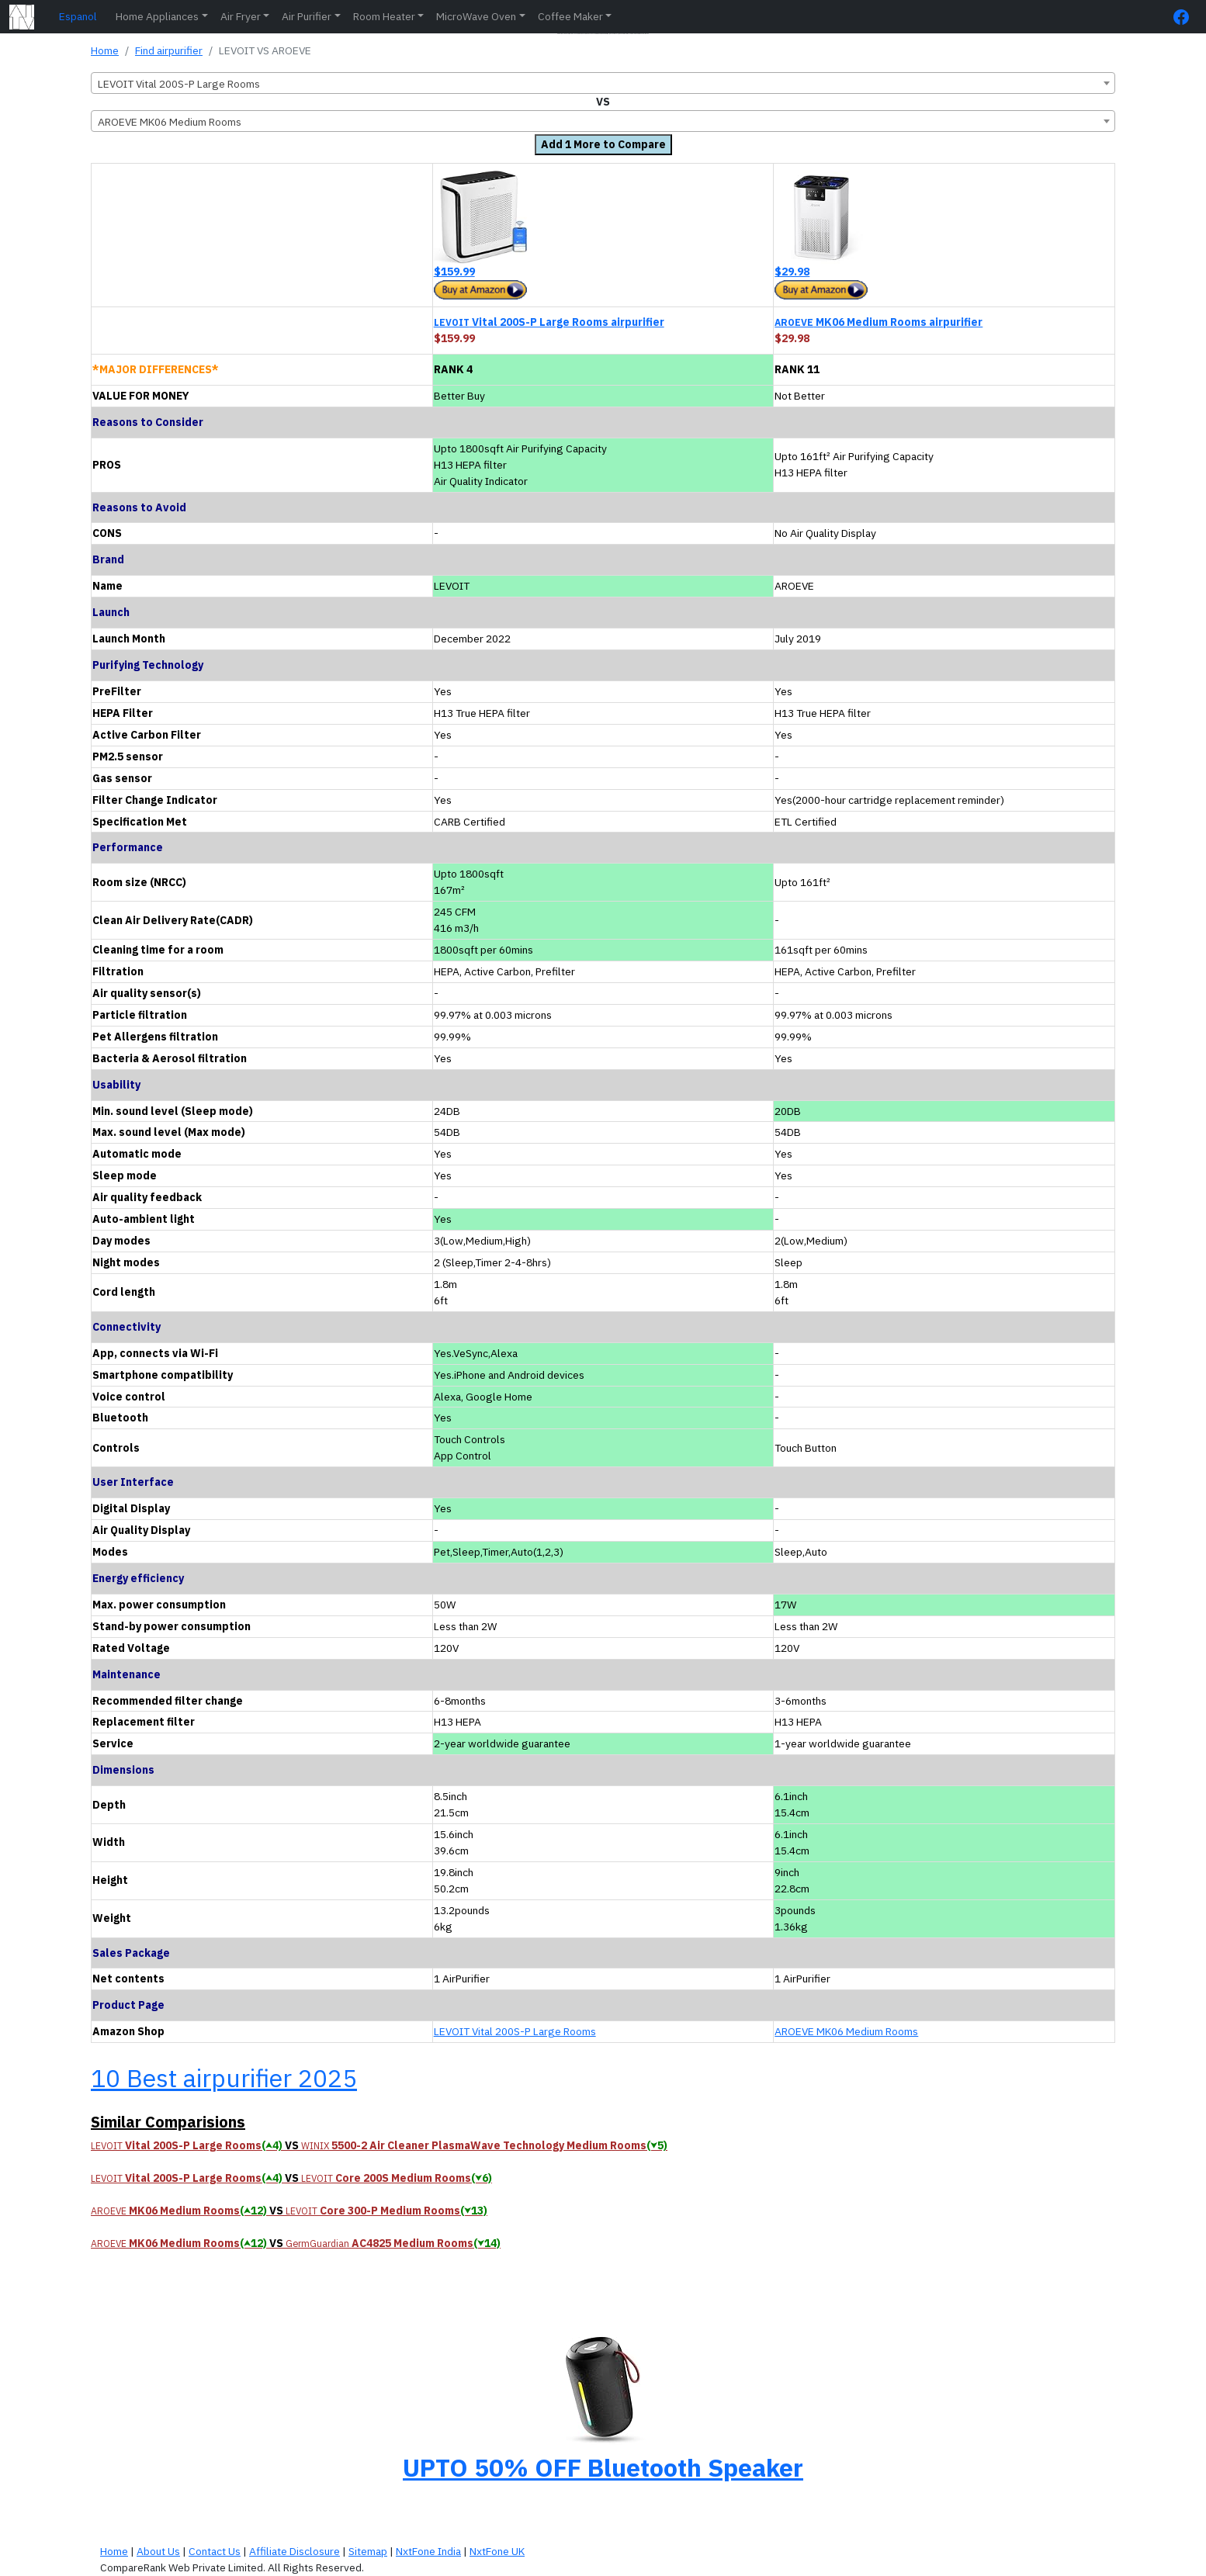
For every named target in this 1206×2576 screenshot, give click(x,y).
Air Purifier (306, 16)
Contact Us (215, 2551)
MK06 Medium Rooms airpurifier (878, 322)
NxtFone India (428, 2551)
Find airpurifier (169, 50)
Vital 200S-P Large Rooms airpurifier (549, 322)
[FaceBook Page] (1185, 17)
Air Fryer (240, 16)
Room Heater (384, 16)
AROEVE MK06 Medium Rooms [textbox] (169, 122)
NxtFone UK (497, 2551)
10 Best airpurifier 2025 (224, 2078)
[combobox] (603, 83)
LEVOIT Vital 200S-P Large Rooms (515, 2031)
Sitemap (367, 2551)
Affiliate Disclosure (294, 2551)
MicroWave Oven (476, 16)
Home (105, 50)
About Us (158, 2551)
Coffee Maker (570, 16)
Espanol (78, 16)
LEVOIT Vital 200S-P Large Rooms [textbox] (179, 84)
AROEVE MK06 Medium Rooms (846, 2031)
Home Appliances (157, 16)
